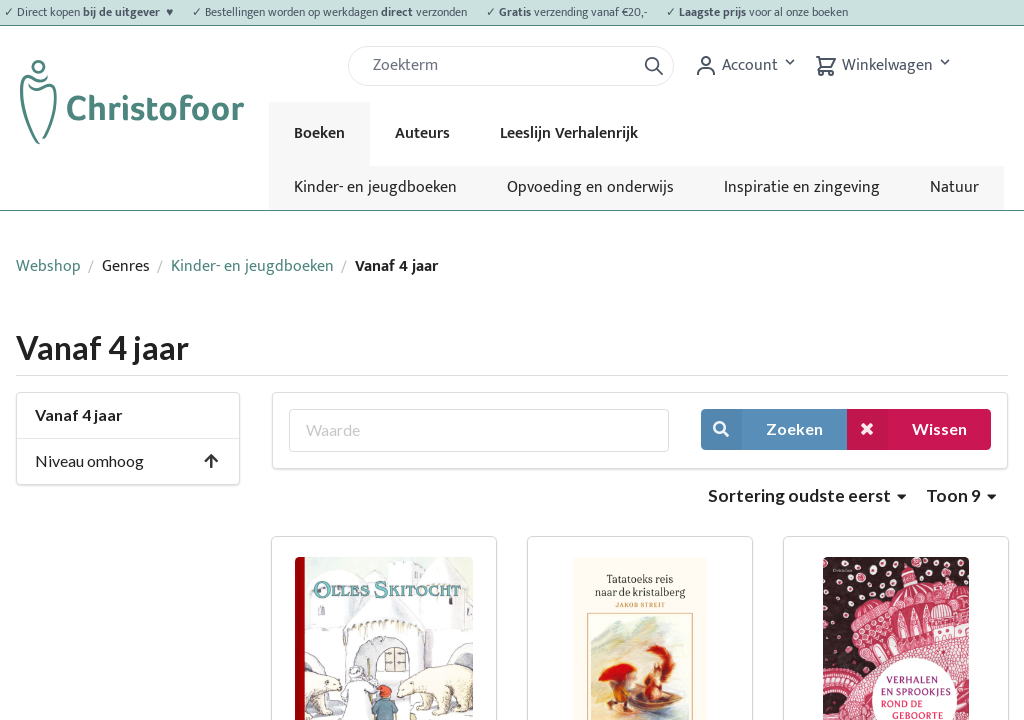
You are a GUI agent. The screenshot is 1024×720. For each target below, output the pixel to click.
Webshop (48, 266)
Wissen (907, 429)
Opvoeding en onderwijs (590, 187)
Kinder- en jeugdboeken (375, 187)
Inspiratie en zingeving (802, 187)
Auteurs (422, 133)
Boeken (319, 133)
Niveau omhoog (127, 460)
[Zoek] (500, 66)
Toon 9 (961, 495)
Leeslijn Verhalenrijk (569, 133)
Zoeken (762, 429)
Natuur (954, 187)
